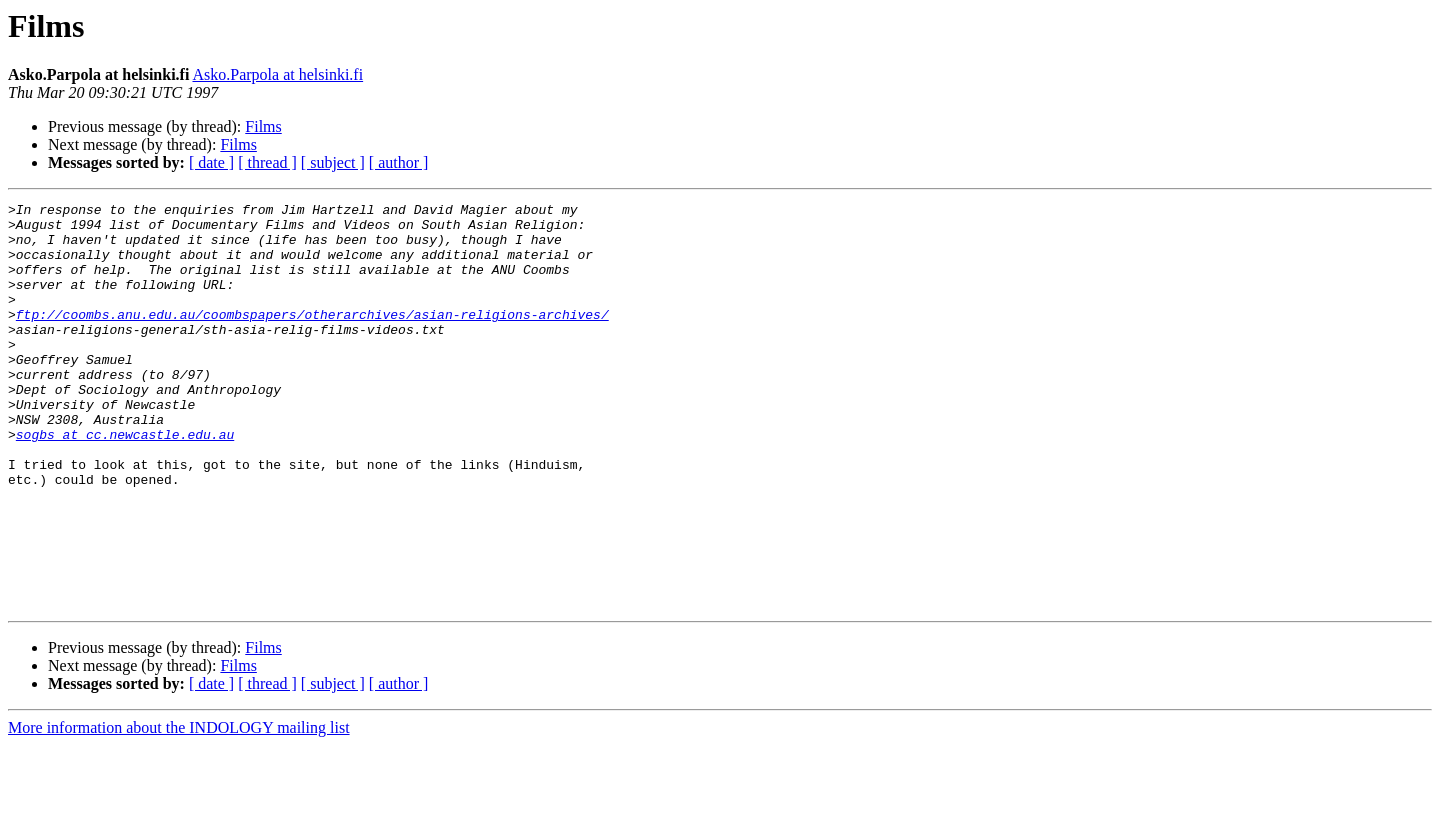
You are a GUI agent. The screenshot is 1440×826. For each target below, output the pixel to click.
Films (263, 126)
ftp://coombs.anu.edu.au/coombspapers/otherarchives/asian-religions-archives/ (312, 338)
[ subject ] (333, 162)
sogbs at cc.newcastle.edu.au (125, 482)
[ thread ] (267, 162)
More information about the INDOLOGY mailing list (179, 808)
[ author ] (399, 162)
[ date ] (211, 162)
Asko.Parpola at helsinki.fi (277, 74)
